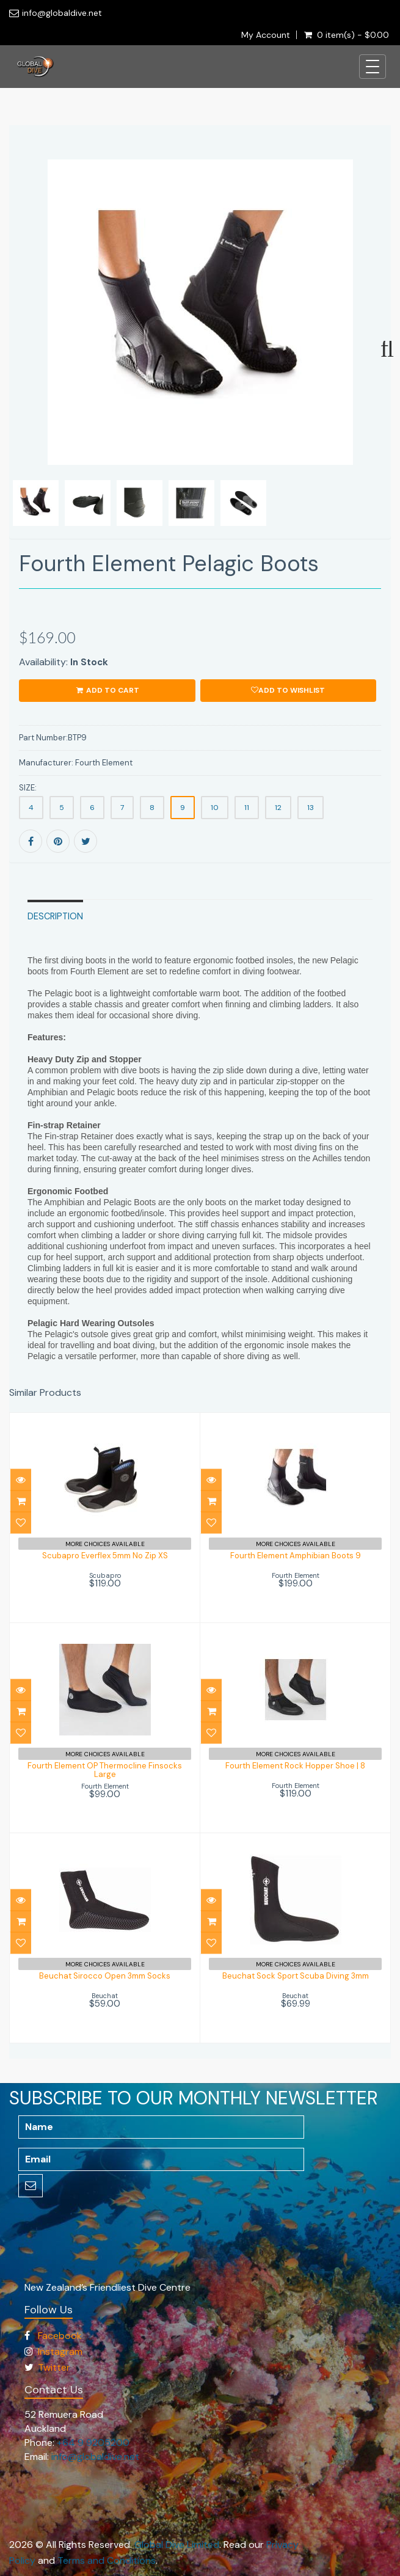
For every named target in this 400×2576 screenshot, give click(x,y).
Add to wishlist (288, 690)
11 (246, 807)
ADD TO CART (107, 690)
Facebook (60, 2335)
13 (310, 807)
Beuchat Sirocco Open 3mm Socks (104, 1976)
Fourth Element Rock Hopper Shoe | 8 (295, 1766)
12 (278, 807)
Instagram (60, 2351)
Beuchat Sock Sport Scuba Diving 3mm (295, 1976)
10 (215, 807)
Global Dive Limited (176, 2544)
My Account (265, 35)
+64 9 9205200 (93, 2442)
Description (55, 916)
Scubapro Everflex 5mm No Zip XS (105, 1555)
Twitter (54, 2367)
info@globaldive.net (62, 12)
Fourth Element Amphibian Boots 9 (295, 1555)
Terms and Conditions (106, 2560)
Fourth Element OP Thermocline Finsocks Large (104, 1770)
